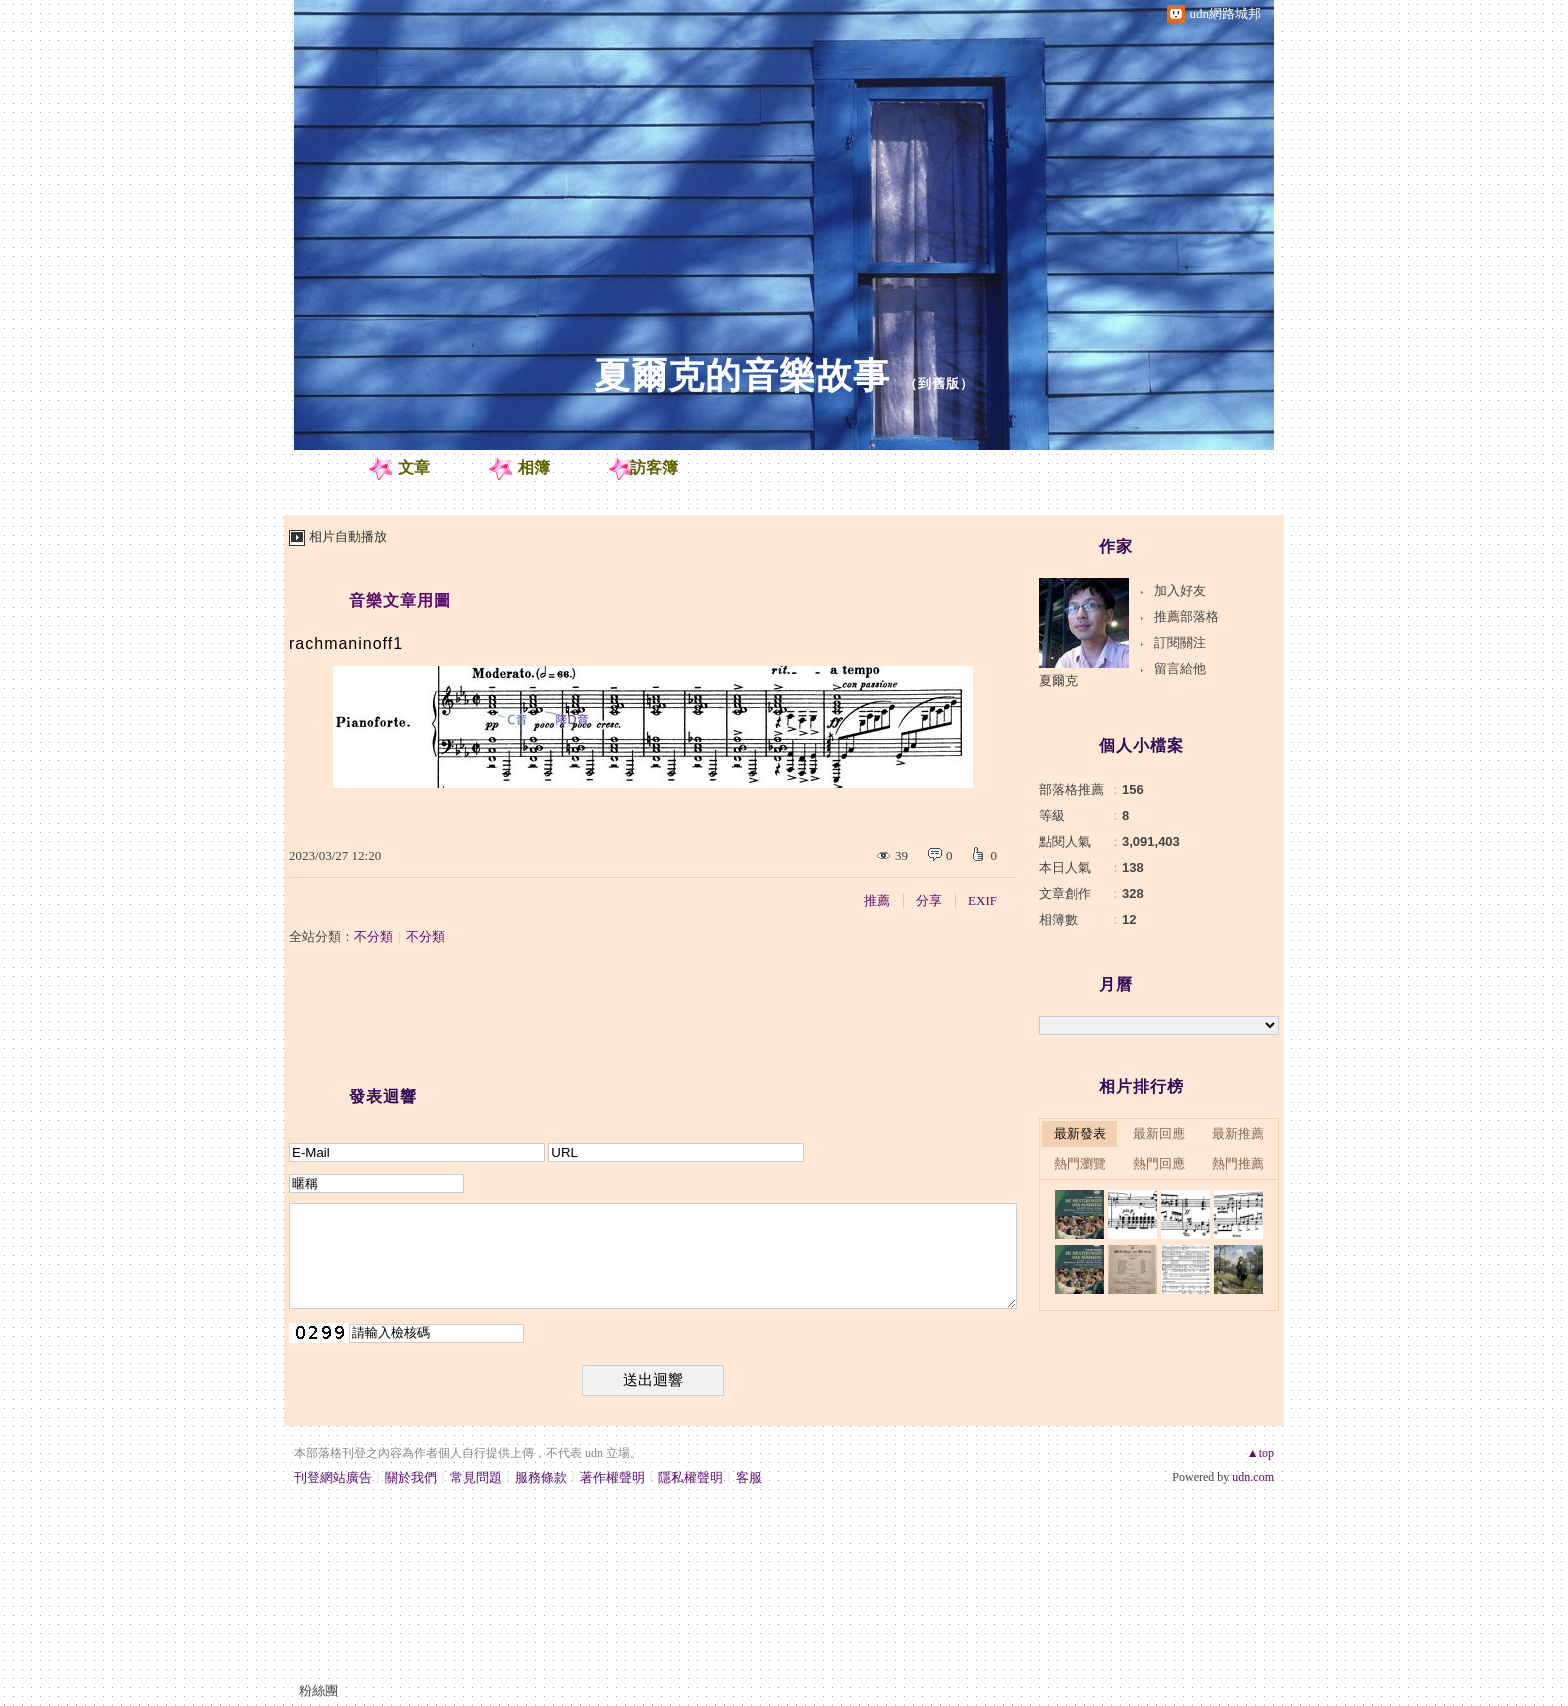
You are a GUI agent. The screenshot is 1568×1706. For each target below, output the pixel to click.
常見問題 (476, 1477)
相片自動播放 (348, 536)
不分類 (373, 936)
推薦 (877, 900)
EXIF (982, 900)
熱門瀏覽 (1080, 1163)
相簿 (534, 467)
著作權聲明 (612, 1477)
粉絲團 (318, 1690)
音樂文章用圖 (400, 600)
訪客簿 (654, 467)
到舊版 (939, 383)
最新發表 (1080, 1133)
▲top (1260, 1453)
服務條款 (541, 1477)
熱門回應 (1159, 1163)
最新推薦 (1238, 1133)
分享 (929, 900)
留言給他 (1180, 668)
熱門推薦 (1238, 1163)
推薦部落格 (1186, 616)
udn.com (1253, 1477)
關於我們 (411, 1477)
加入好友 (1180, 590)
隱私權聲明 (690, 1477)
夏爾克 (1058, 680)
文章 (414, 467)
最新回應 (1159, 1133)
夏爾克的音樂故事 (742, 375)
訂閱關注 (1180, 642)
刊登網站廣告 (333, 1477)
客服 (749, 1477)
